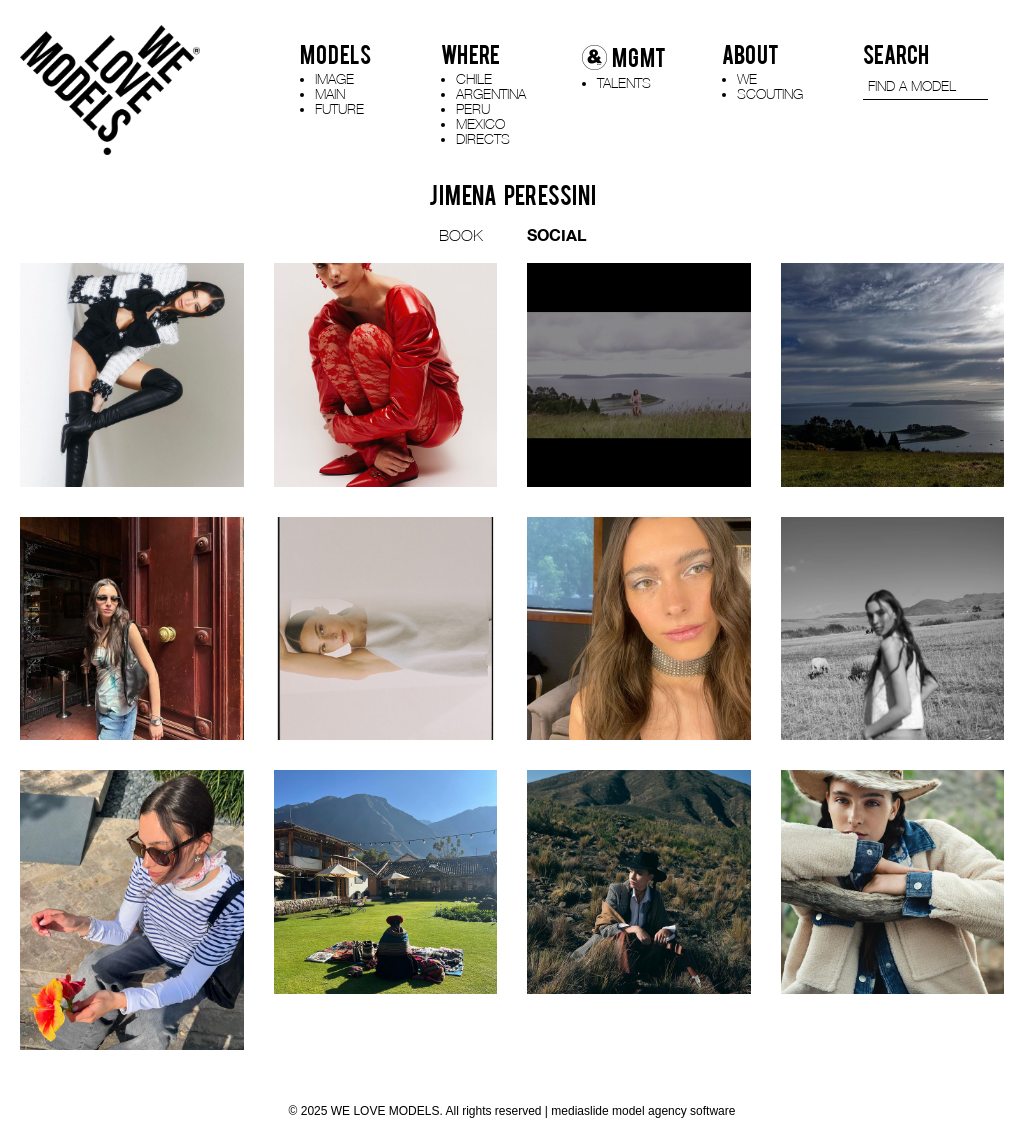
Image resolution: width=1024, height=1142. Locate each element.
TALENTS (624, 82)
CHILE (474, 78)
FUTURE (339, 108)
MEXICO (480, 123)
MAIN (330, 93)
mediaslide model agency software (643, 1111)
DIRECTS (483, 138)
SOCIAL (556, 234)
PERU (473, 108)
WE (747, 78)
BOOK (461, 235)
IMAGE (334, 78)
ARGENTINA (491, 93)
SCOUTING (770, 93)
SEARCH (896, 55)
